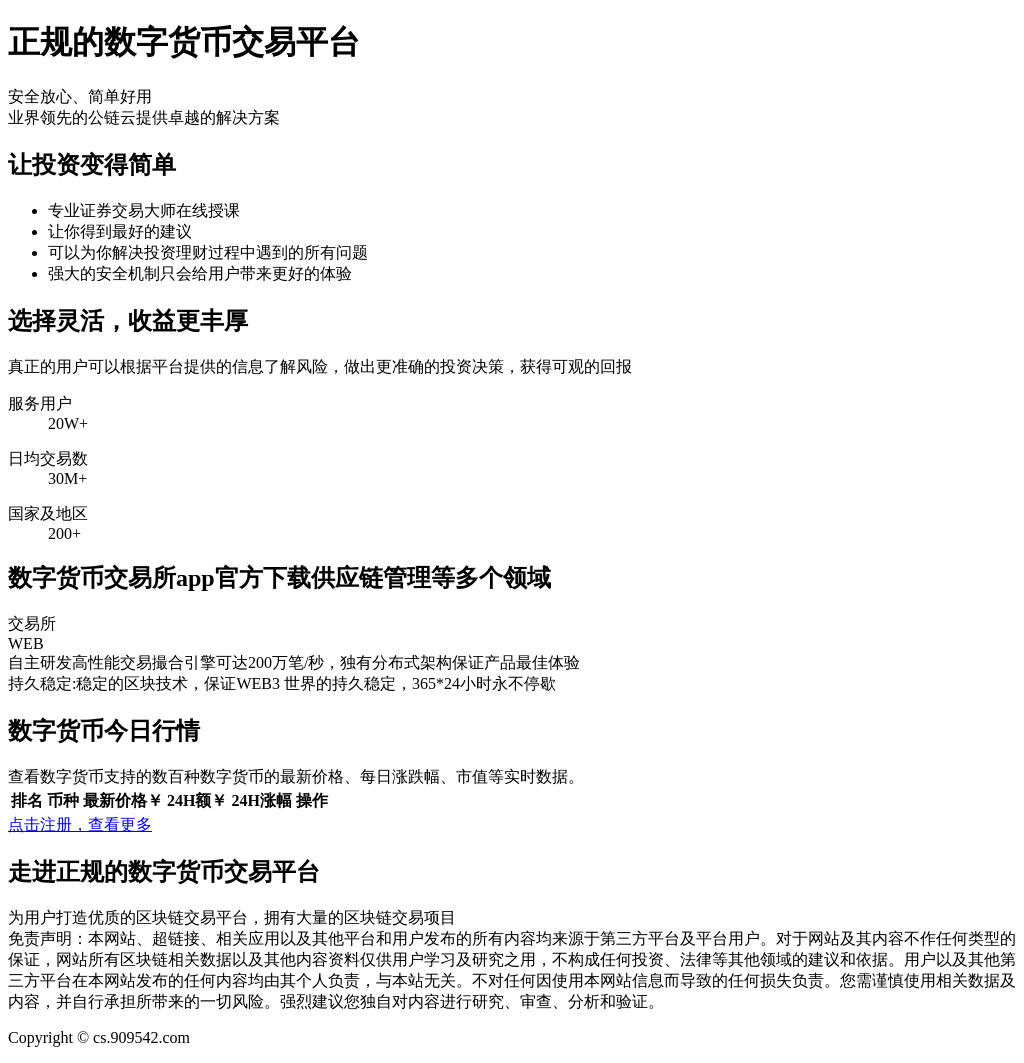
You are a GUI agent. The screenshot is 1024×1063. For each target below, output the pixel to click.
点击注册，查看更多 (80, 824)
